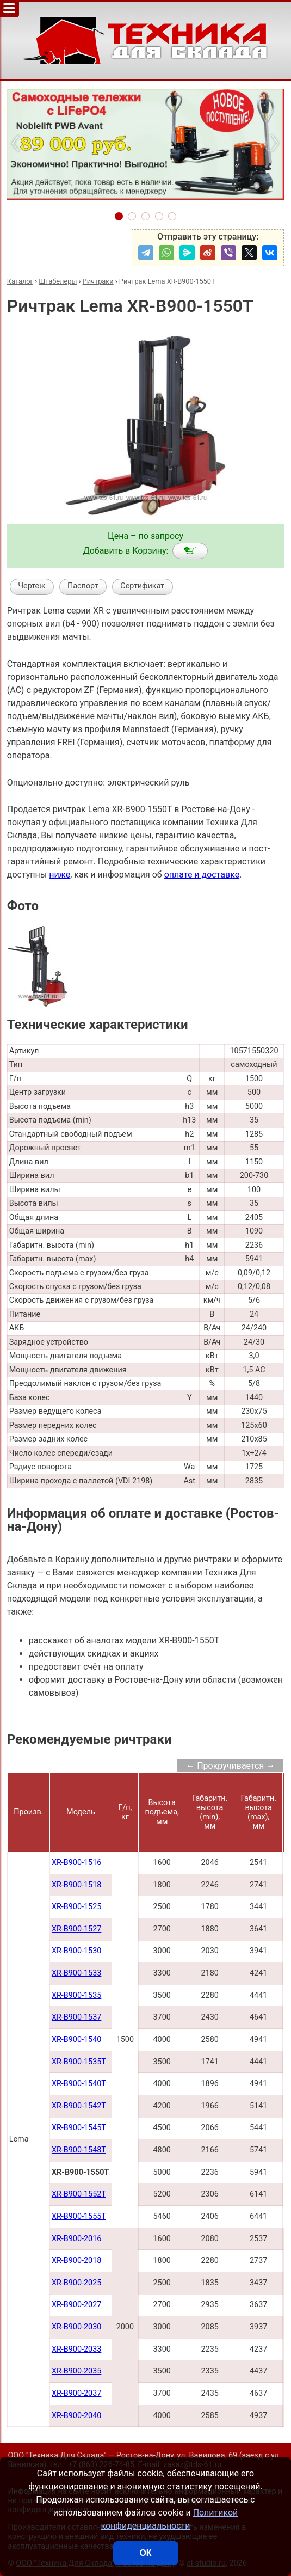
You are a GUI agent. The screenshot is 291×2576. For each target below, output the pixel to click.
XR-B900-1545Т (79, 2127)
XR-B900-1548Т (79, 2150)
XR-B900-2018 (76, 2260)
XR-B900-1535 (76, 1995)
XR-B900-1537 (76, 2017)
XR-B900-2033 (76, 2349)
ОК (145, 2552)
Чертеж (31, 586)
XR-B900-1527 (76, 1929)
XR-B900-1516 (76, 1862)
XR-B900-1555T (79, 2216)
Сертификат (142, 586)
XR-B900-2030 (76, 2327)
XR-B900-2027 (76, 2304)
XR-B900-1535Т (79, 2061)
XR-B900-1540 (76, 2039)
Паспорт (82, 586)
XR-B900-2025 (76, 2282)
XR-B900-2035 (76, 2371)
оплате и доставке (202, 874)
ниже (59, 874)
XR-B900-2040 (76, 2415)
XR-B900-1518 (76, 1885)
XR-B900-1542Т (79, 2106)
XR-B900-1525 (76, 1906)
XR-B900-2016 (76, 2238)
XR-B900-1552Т (79, 2194)
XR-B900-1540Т (79, 2083)
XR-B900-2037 (76, 2393)
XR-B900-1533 (76, 1973)
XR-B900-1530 (76, 1950)
